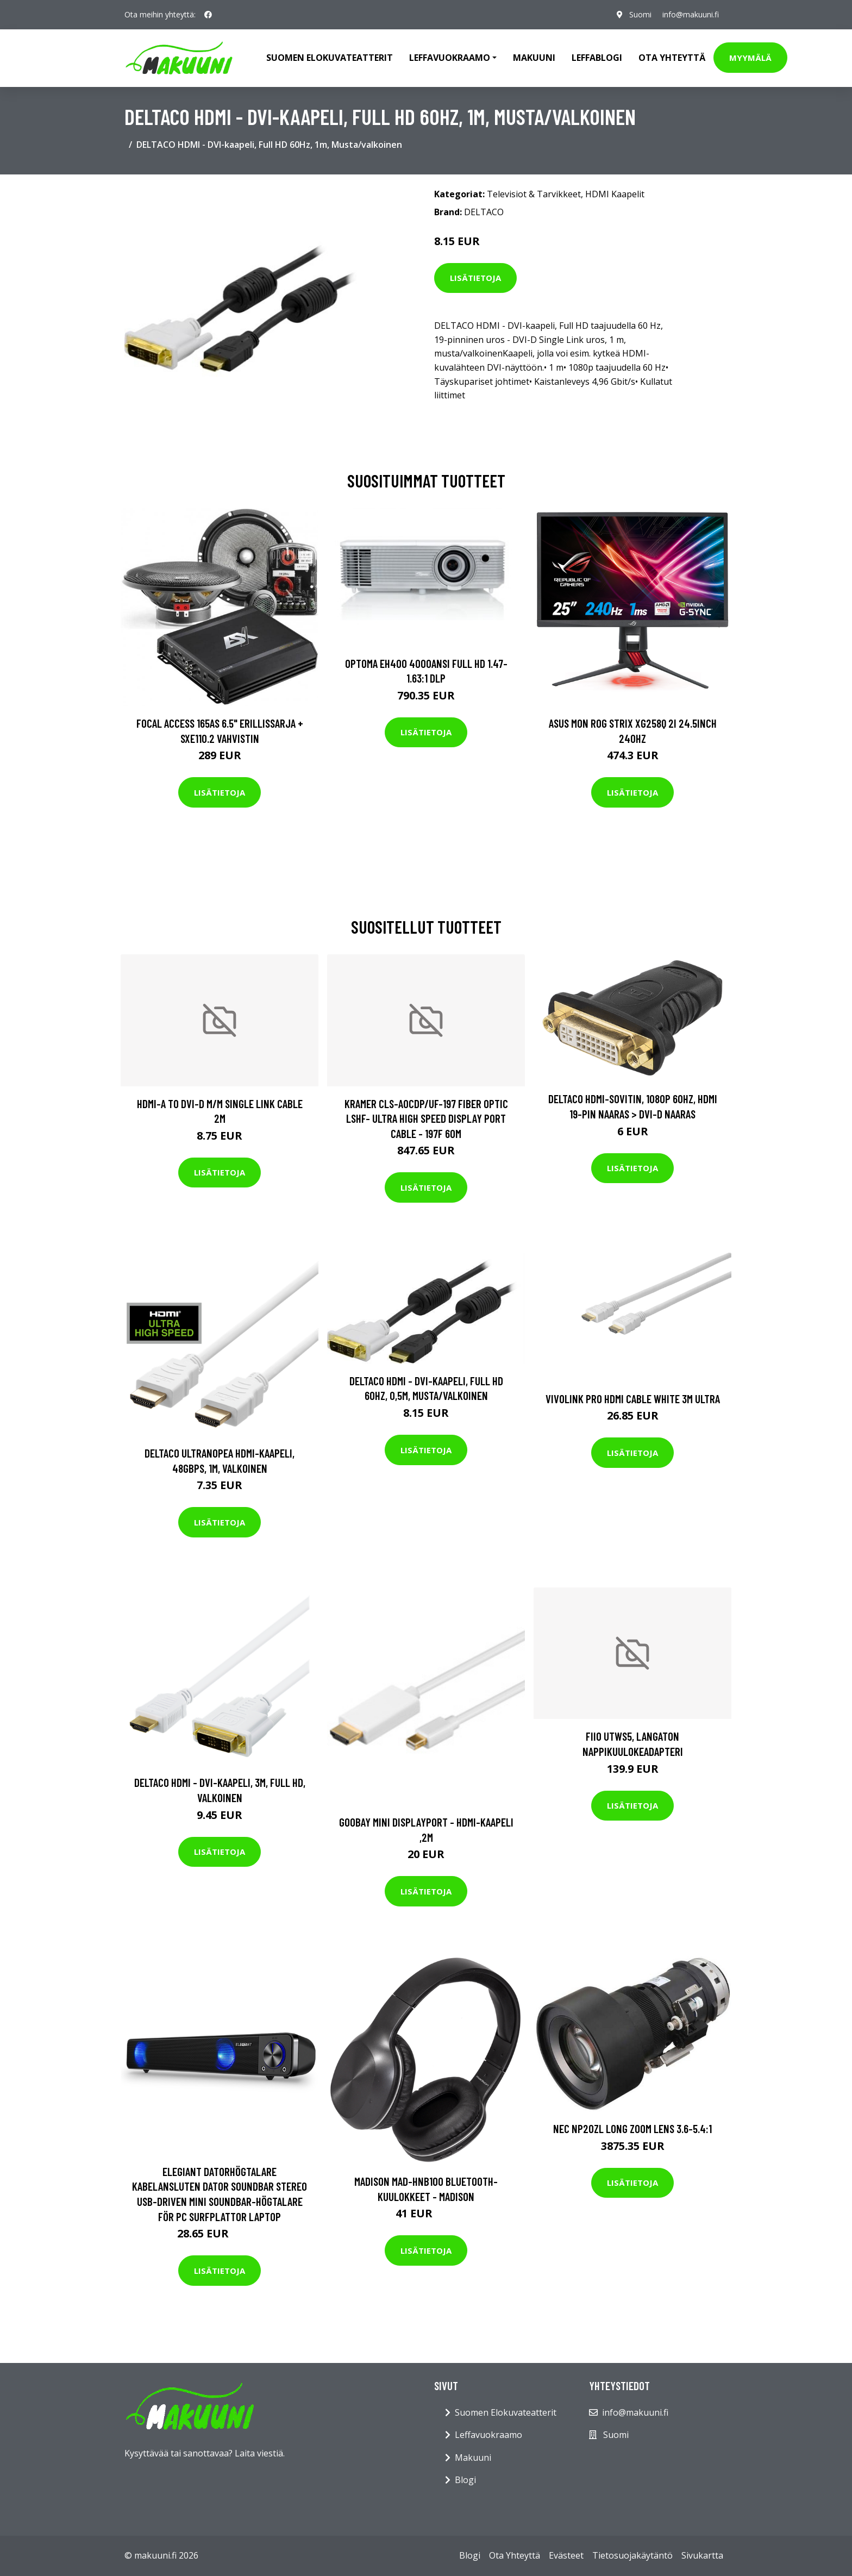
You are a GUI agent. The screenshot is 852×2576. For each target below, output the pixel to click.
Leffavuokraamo (488, 2435)
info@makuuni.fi (690, 14)
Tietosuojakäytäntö (632, 2555)
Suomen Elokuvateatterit (505, 2412)
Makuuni (534, 58)
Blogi (465, 2480)
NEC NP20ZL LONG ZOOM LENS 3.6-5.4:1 (632, 2128)
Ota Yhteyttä (671, 58)
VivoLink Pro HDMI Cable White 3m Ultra (633, 1398)
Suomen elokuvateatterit (329, 58)
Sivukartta (702, 2555)
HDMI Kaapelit (614, 194)
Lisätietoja (475, 277)
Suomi (640, 14)
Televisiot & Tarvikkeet (534, 194)
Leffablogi (597, 58)
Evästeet (566, 2555)
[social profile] (208, 14)
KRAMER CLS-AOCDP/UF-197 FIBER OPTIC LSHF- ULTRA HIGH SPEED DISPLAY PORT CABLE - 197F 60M (426, 1118)
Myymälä (750, 57)
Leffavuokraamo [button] (449, 58)
